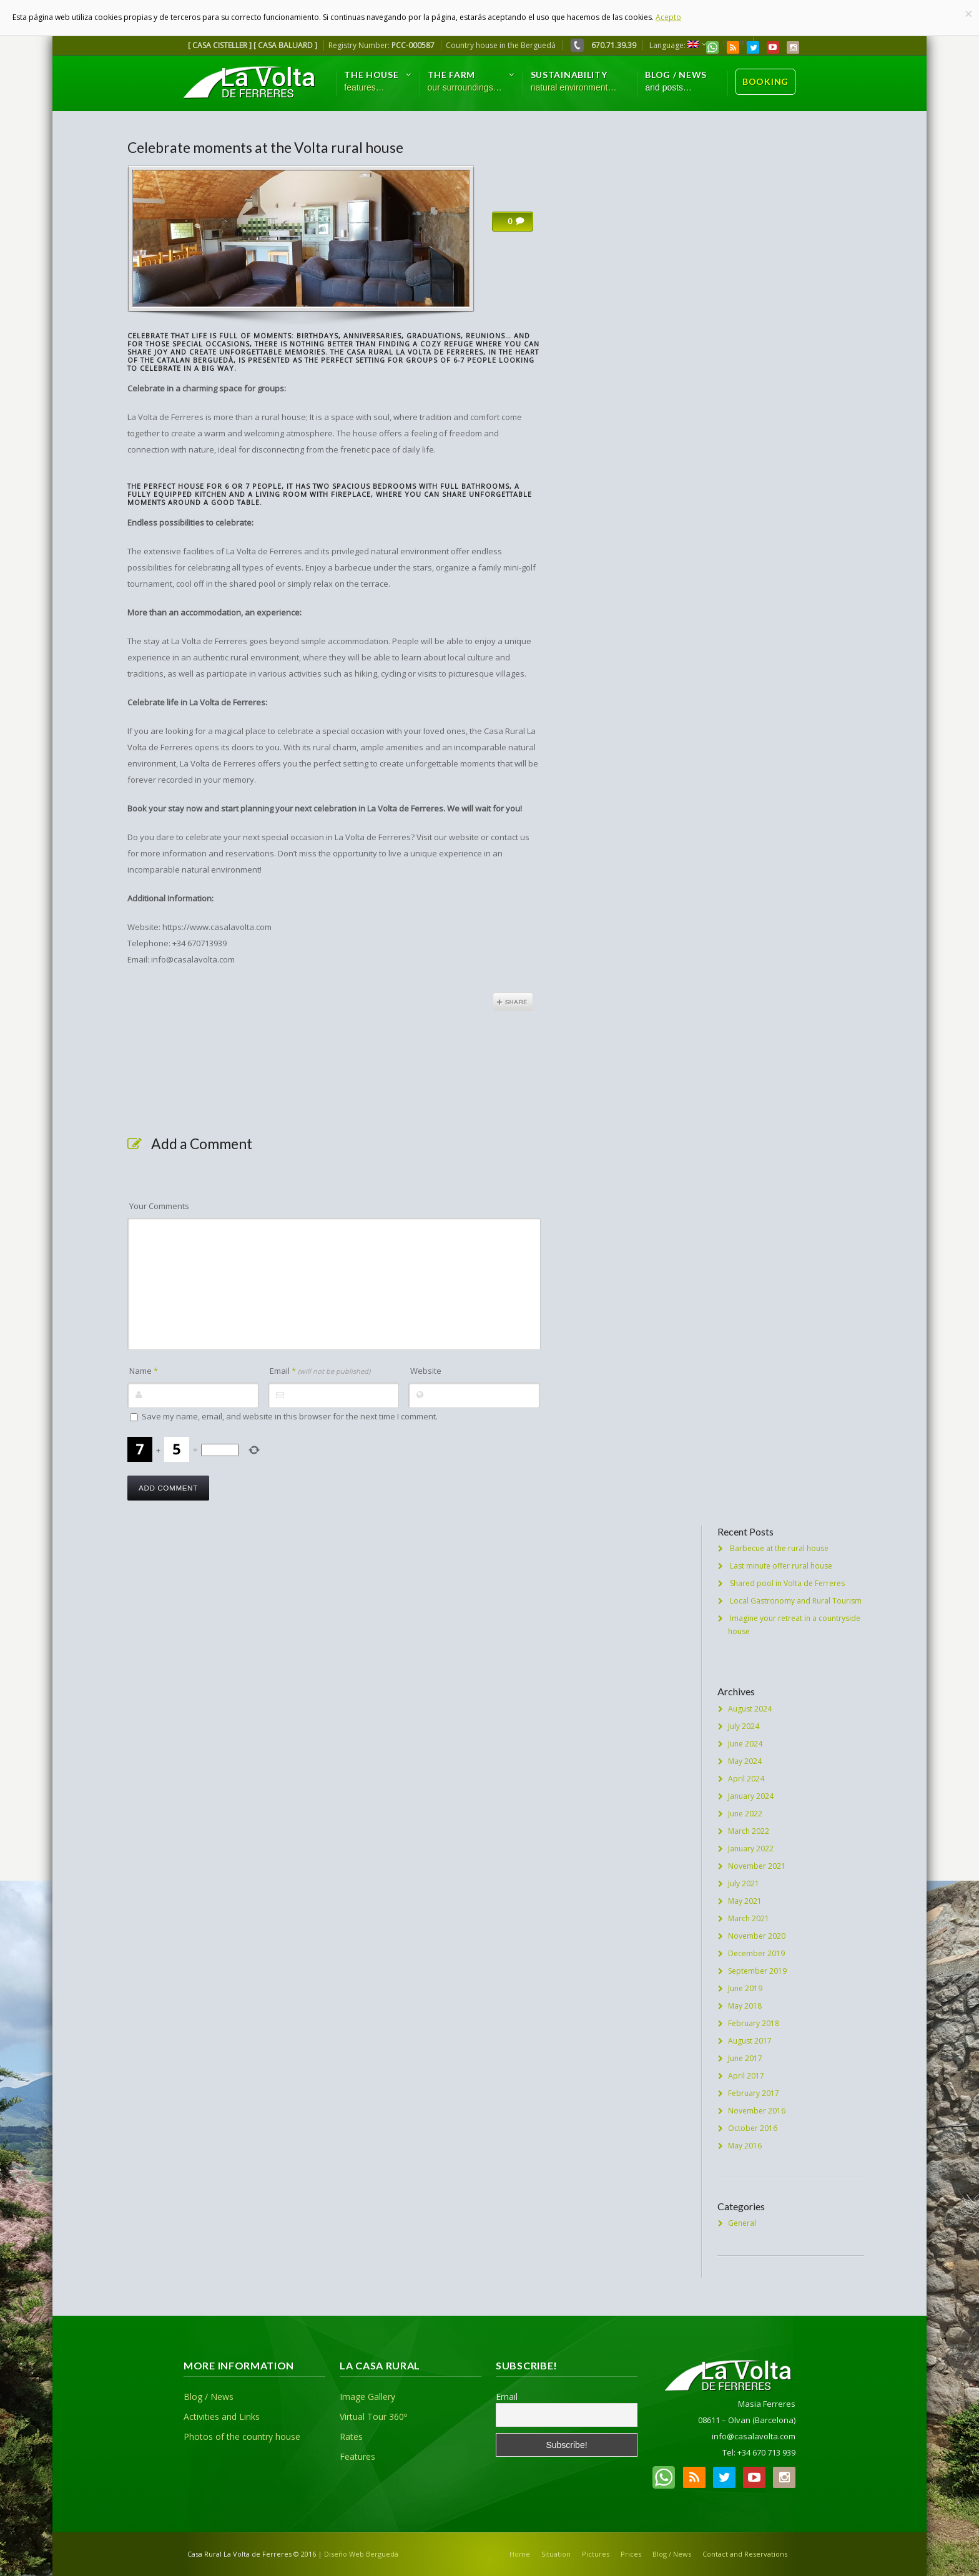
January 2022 (751, 1848)
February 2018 (753, 2023)
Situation (556, 2554)
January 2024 (751, 1796)
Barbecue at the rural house (779, 1548)
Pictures (595, 2554)
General (742, 2223)
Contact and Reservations (744, 2554)
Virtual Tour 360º (373, 2416)
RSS (733, 47)
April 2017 (746, 2075)
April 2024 (746, 1778)
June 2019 (745, 1988)
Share (513, 1001)
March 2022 (748, 1831)
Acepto (668, 17)
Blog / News (209, 2396)
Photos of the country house (242, 2436)
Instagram (793, 47)
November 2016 (756, 2110)
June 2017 (745, 2058)
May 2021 (745, 1901)
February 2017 (753, 2093)
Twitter (753, 47)
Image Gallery (367, 2396)
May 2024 (745, 1761)
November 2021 (756, 1866)
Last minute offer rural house (781, 1565)
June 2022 (745, 1813)
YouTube (773, 47)
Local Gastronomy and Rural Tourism (796, 1600)
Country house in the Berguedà (501, 45)
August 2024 (750, 1708)
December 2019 (756, 1953)
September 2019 (757, 1971)
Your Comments (159, 1206)
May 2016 (745, 2145)
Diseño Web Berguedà (361, 2554)
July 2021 (743, 1883)
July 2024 (743, 1726)
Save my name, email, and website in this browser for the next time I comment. (290, 1416)
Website (425, 1370)
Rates (351, 2436)
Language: (674, 45)
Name (143, 1370)
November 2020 (756, 1936)
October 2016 (752, 2128)
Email (320, 1370)
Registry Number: (381, 45)
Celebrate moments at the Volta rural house (265, 147)
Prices (631, 2554)
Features (357, 2456)
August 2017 (750, 2040)
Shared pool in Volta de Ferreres (787, 1583)
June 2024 (745, 1743)
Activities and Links (222, 2416)
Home (519, 2554)
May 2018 (745, 2006)
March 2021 (748, 1918)
